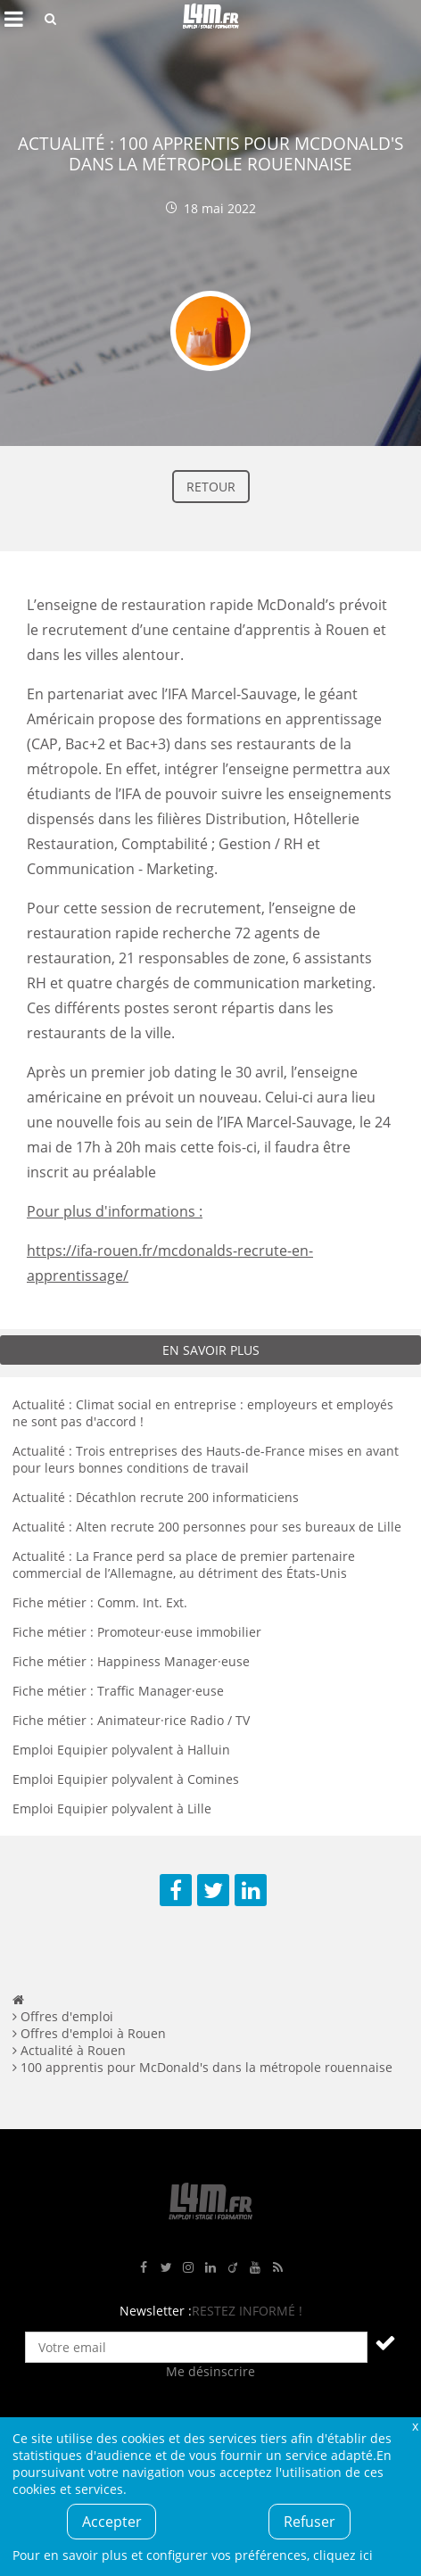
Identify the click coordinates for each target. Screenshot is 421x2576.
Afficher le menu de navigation (13, 18)
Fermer (415, 2425)
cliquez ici (343, 2555)
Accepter (112, 2521)
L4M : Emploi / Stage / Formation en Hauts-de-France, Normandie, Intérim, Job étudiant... (210, 18)
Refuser (309, 2521)
